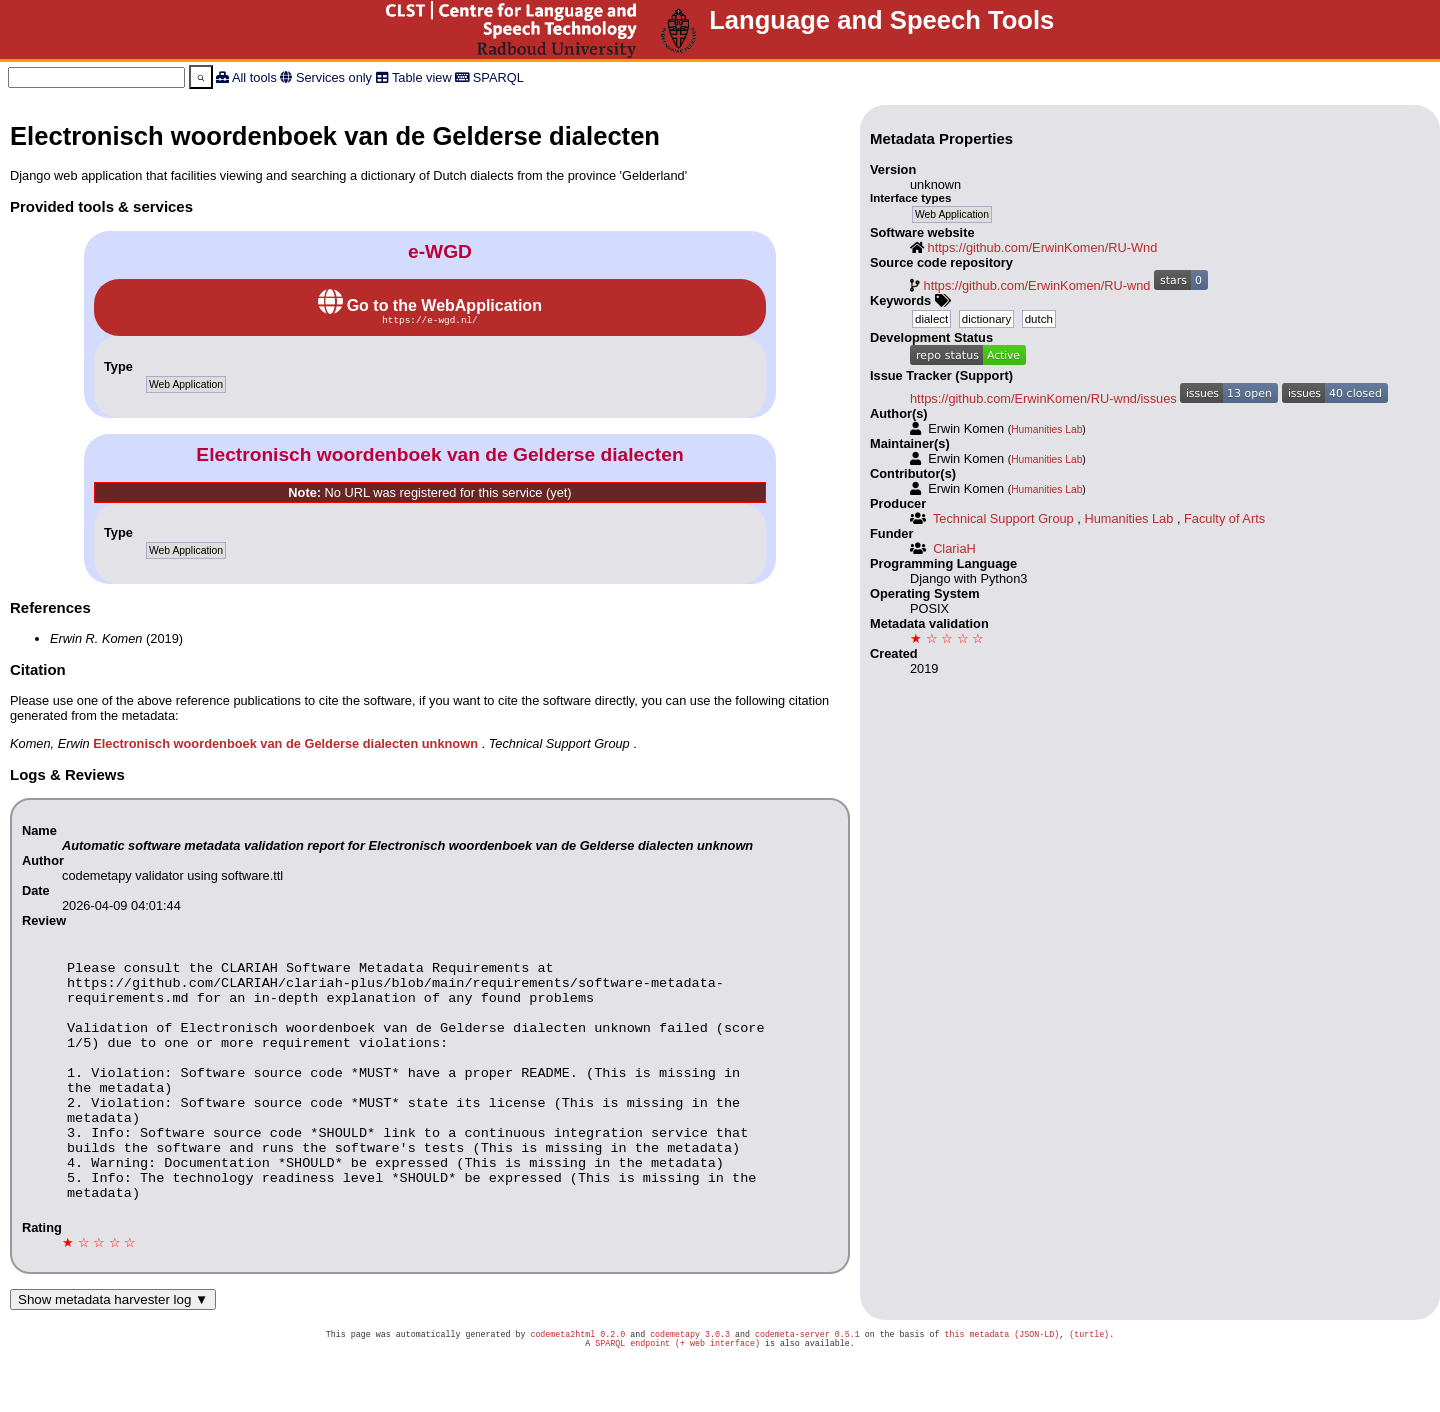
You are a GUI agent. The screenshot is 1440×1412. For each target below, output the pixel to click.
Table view (422, 77)
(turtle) (1089, 1385)
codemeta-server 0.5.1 (807, 1385)
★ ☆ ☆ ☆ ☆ (947, 638)
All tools (254, 77)
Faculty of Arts (1224, 518)
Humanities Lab (1046, 429)
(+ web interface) (717, 1396)
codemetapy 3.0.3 (690, 1385)
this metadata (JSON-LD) (1001, 1385)
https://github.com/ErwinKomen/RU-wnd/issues (1043, 398)
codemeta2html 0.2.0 (577, 1385)
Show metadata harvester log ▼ (113, 1349)
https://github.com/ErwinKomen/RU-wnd (1037, 285)
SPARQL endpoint (632, 1396)
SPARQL (498, 77)
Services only (334, 77)
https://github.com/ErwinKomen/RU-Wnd (1043, 247)
